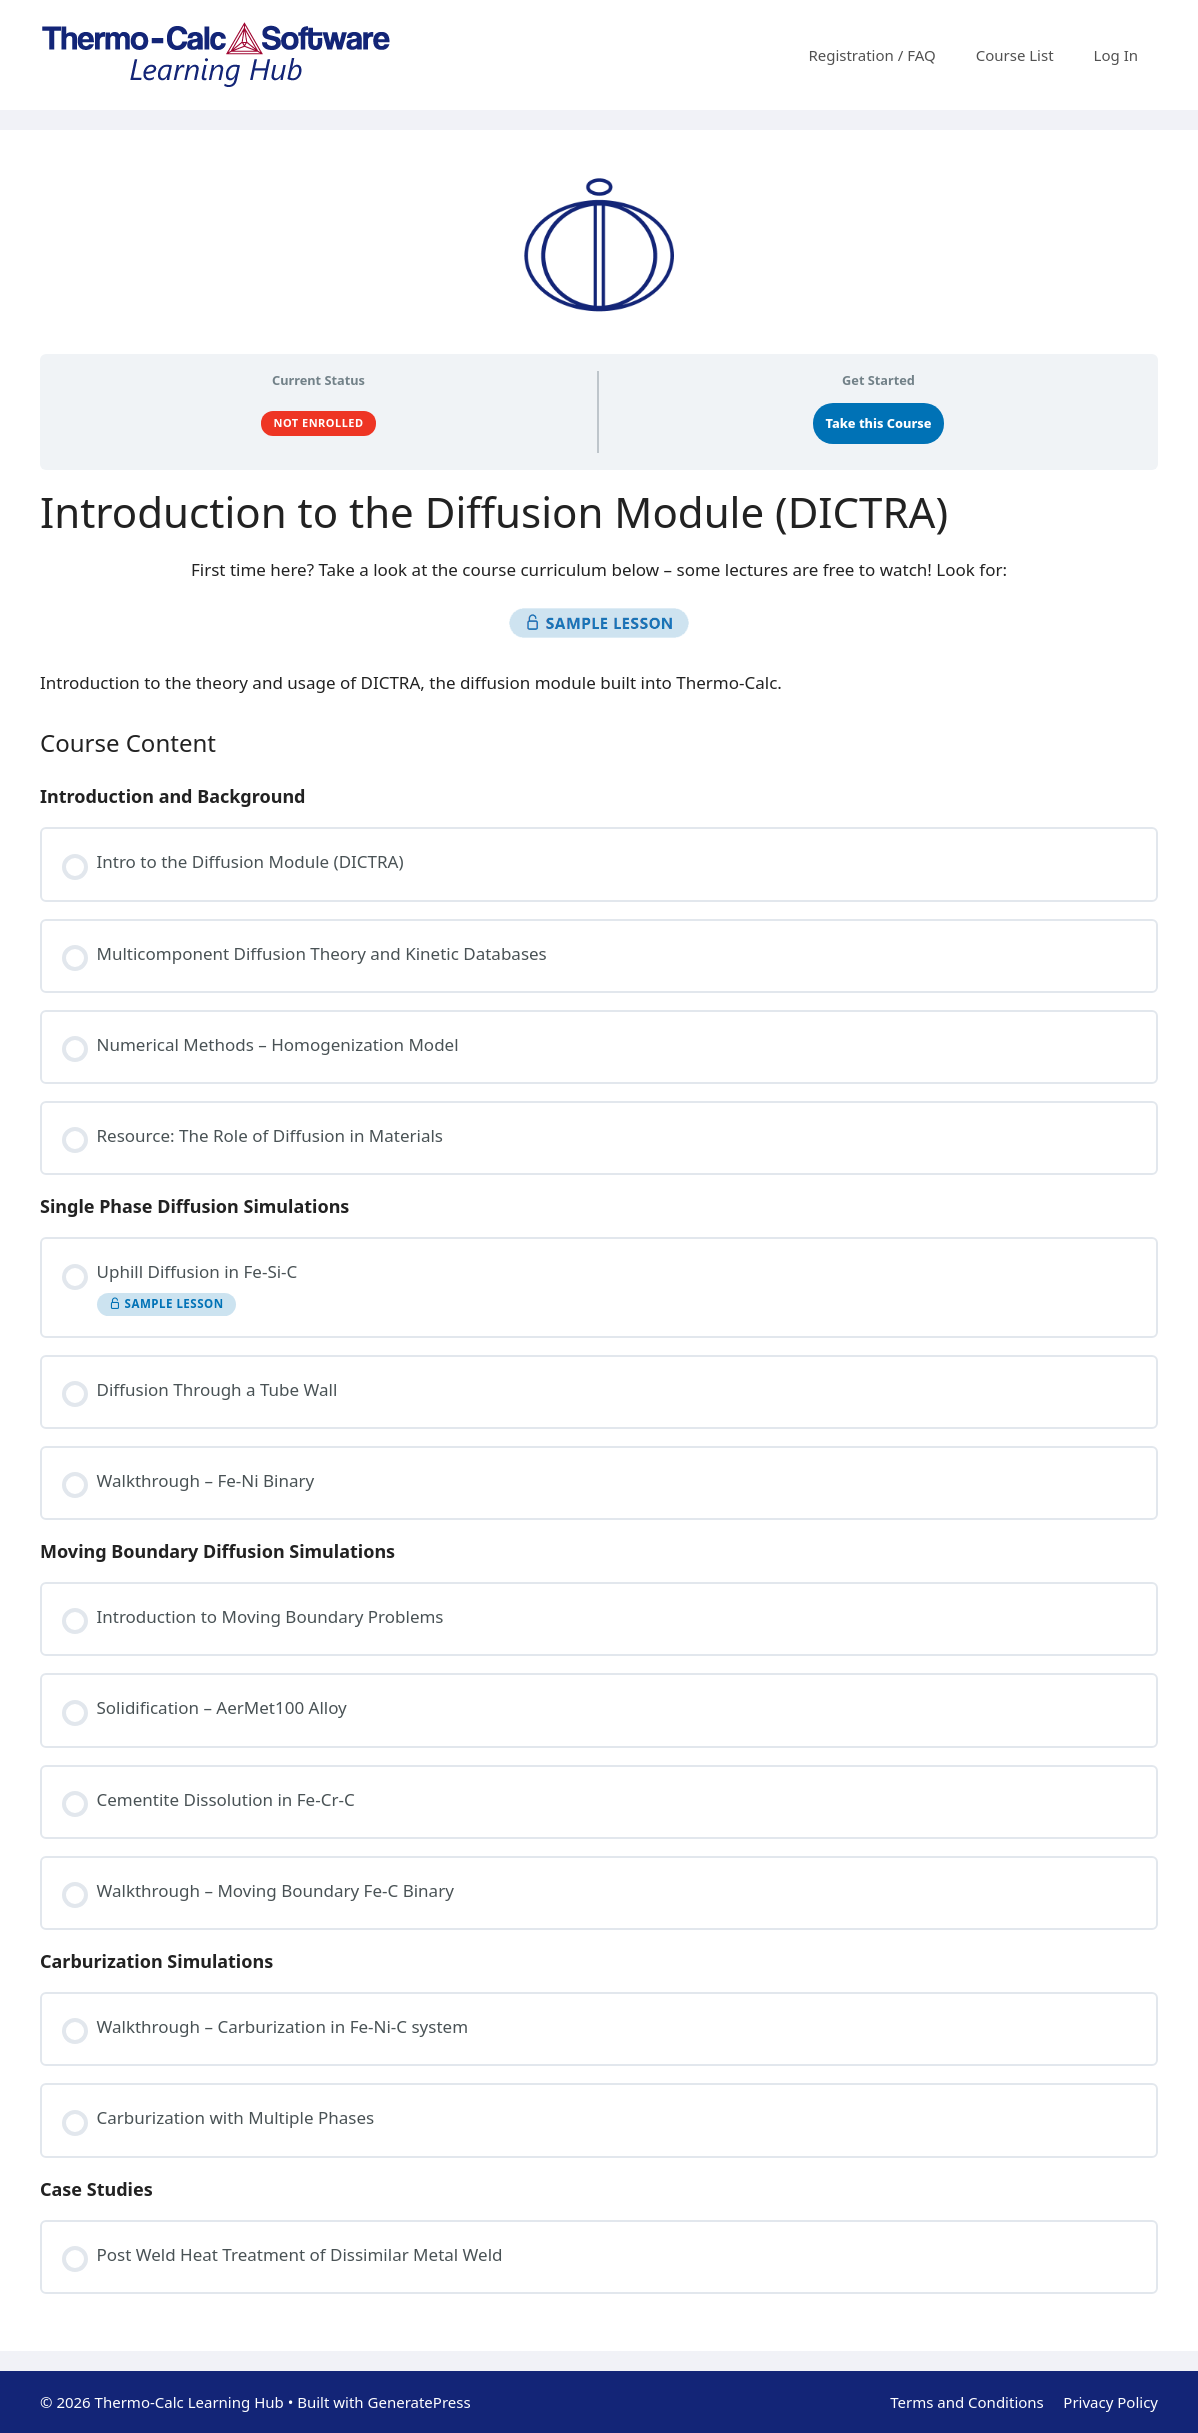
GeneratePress (419, 2402)
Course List (1015, 55)
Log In (1116, 55)
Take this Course (879, 423)
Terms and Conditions (967, 2402)
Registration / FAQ (871, 55)
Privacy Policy (1110, 2402)
